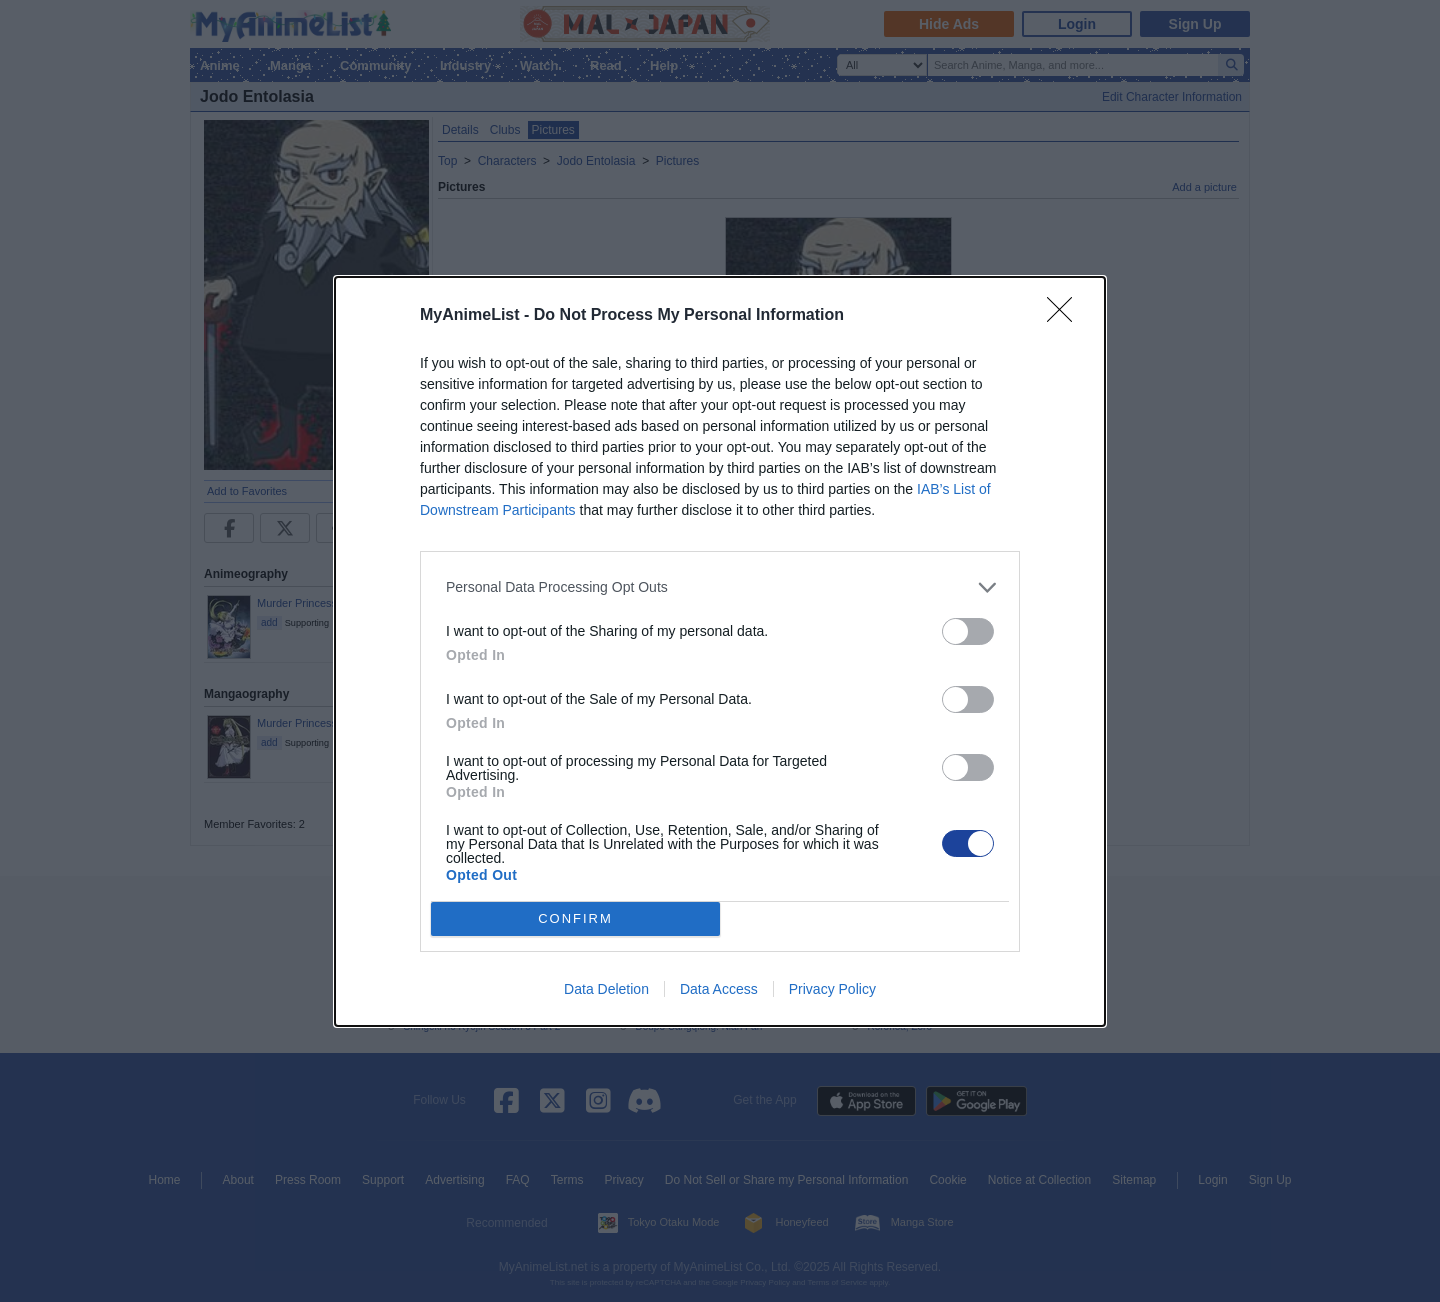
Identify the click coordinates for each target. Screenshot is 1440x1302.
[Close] (1066, 316)
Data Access (719, 989)
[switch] (968, 631)
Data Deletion (606, 989)
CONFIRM (575, 918)
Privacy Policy (832, 989)
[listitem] (720, 587)
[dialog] (720, 651)
